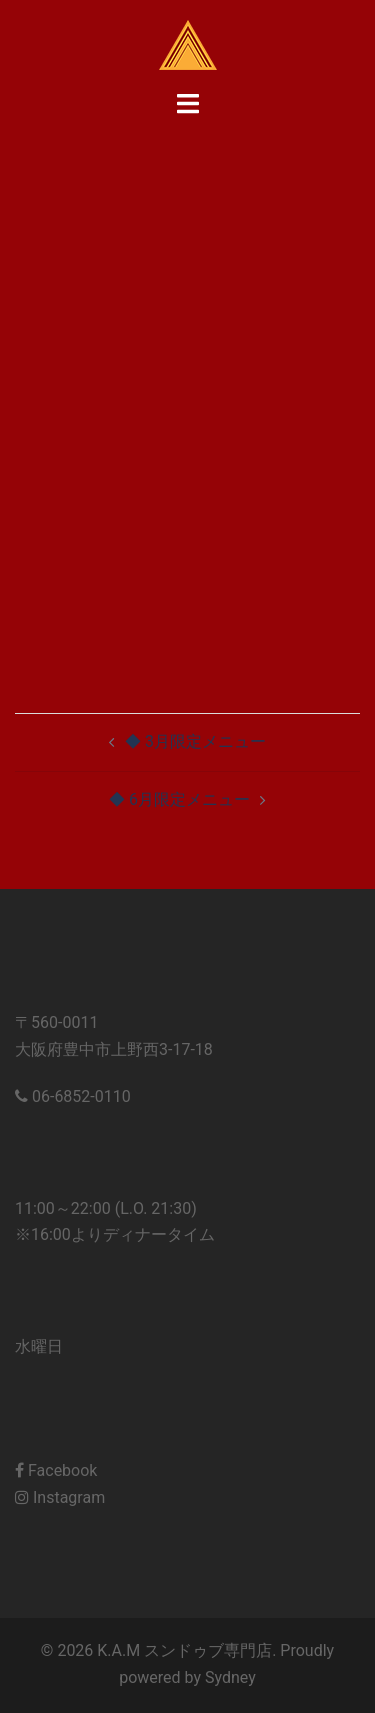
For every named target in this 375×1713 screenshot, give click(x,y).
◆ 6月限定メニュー (179, 799)
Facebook (56, 1470)
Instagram (60, 1497)
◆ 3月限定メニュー (195, 741)
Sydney (230, 1677)
